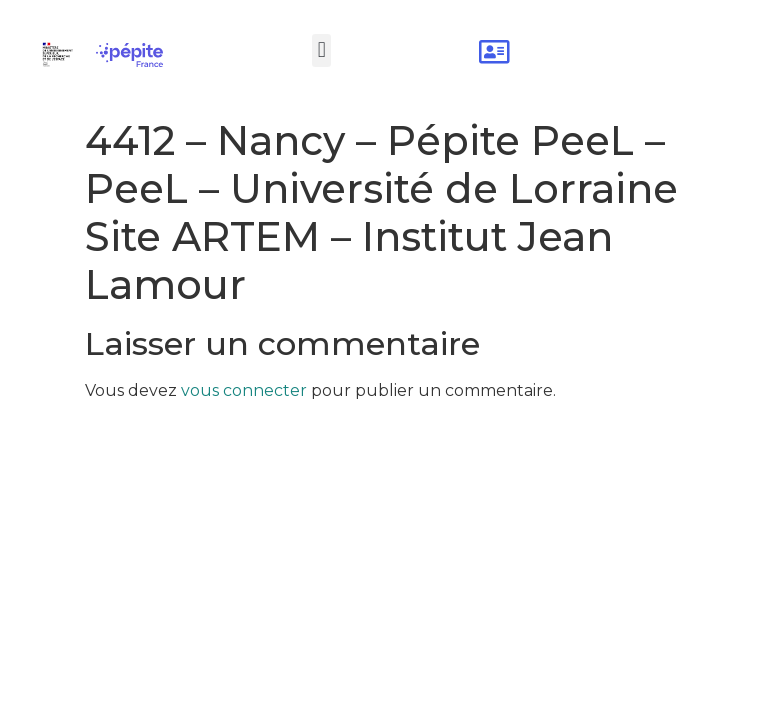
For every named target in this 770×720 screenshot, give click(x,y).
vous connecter (244, 390)
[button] (321, 50)
